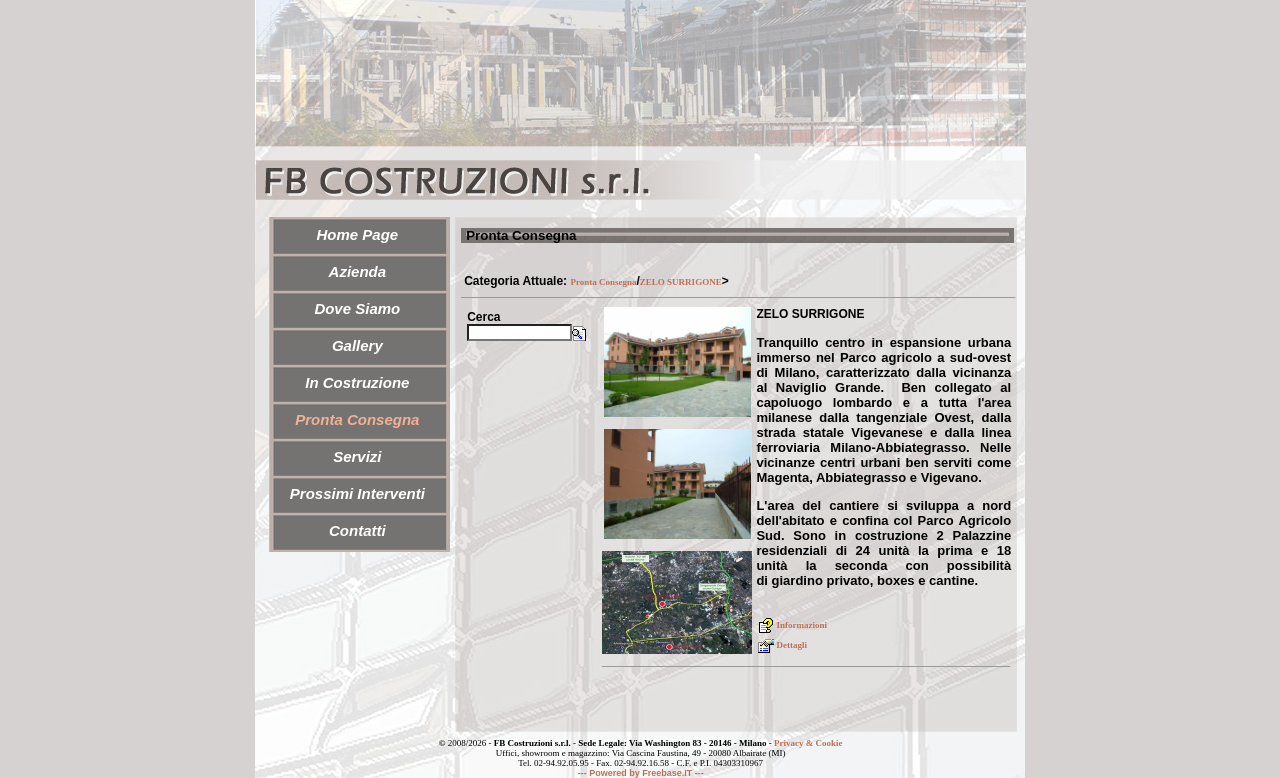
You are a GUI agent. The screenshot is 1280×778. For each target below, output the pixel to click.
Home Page (357, 234)
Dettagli (781, 645)
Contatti (357, 530)
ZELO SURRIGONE (681, 282)
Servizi (357, 456)
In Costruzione (357, 382)
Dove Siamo (357, 308)
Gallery (357, 345)
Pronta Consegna (603, 282)
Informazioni (791, 625)
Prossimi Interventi (357, 493)
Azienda (358, 271)
